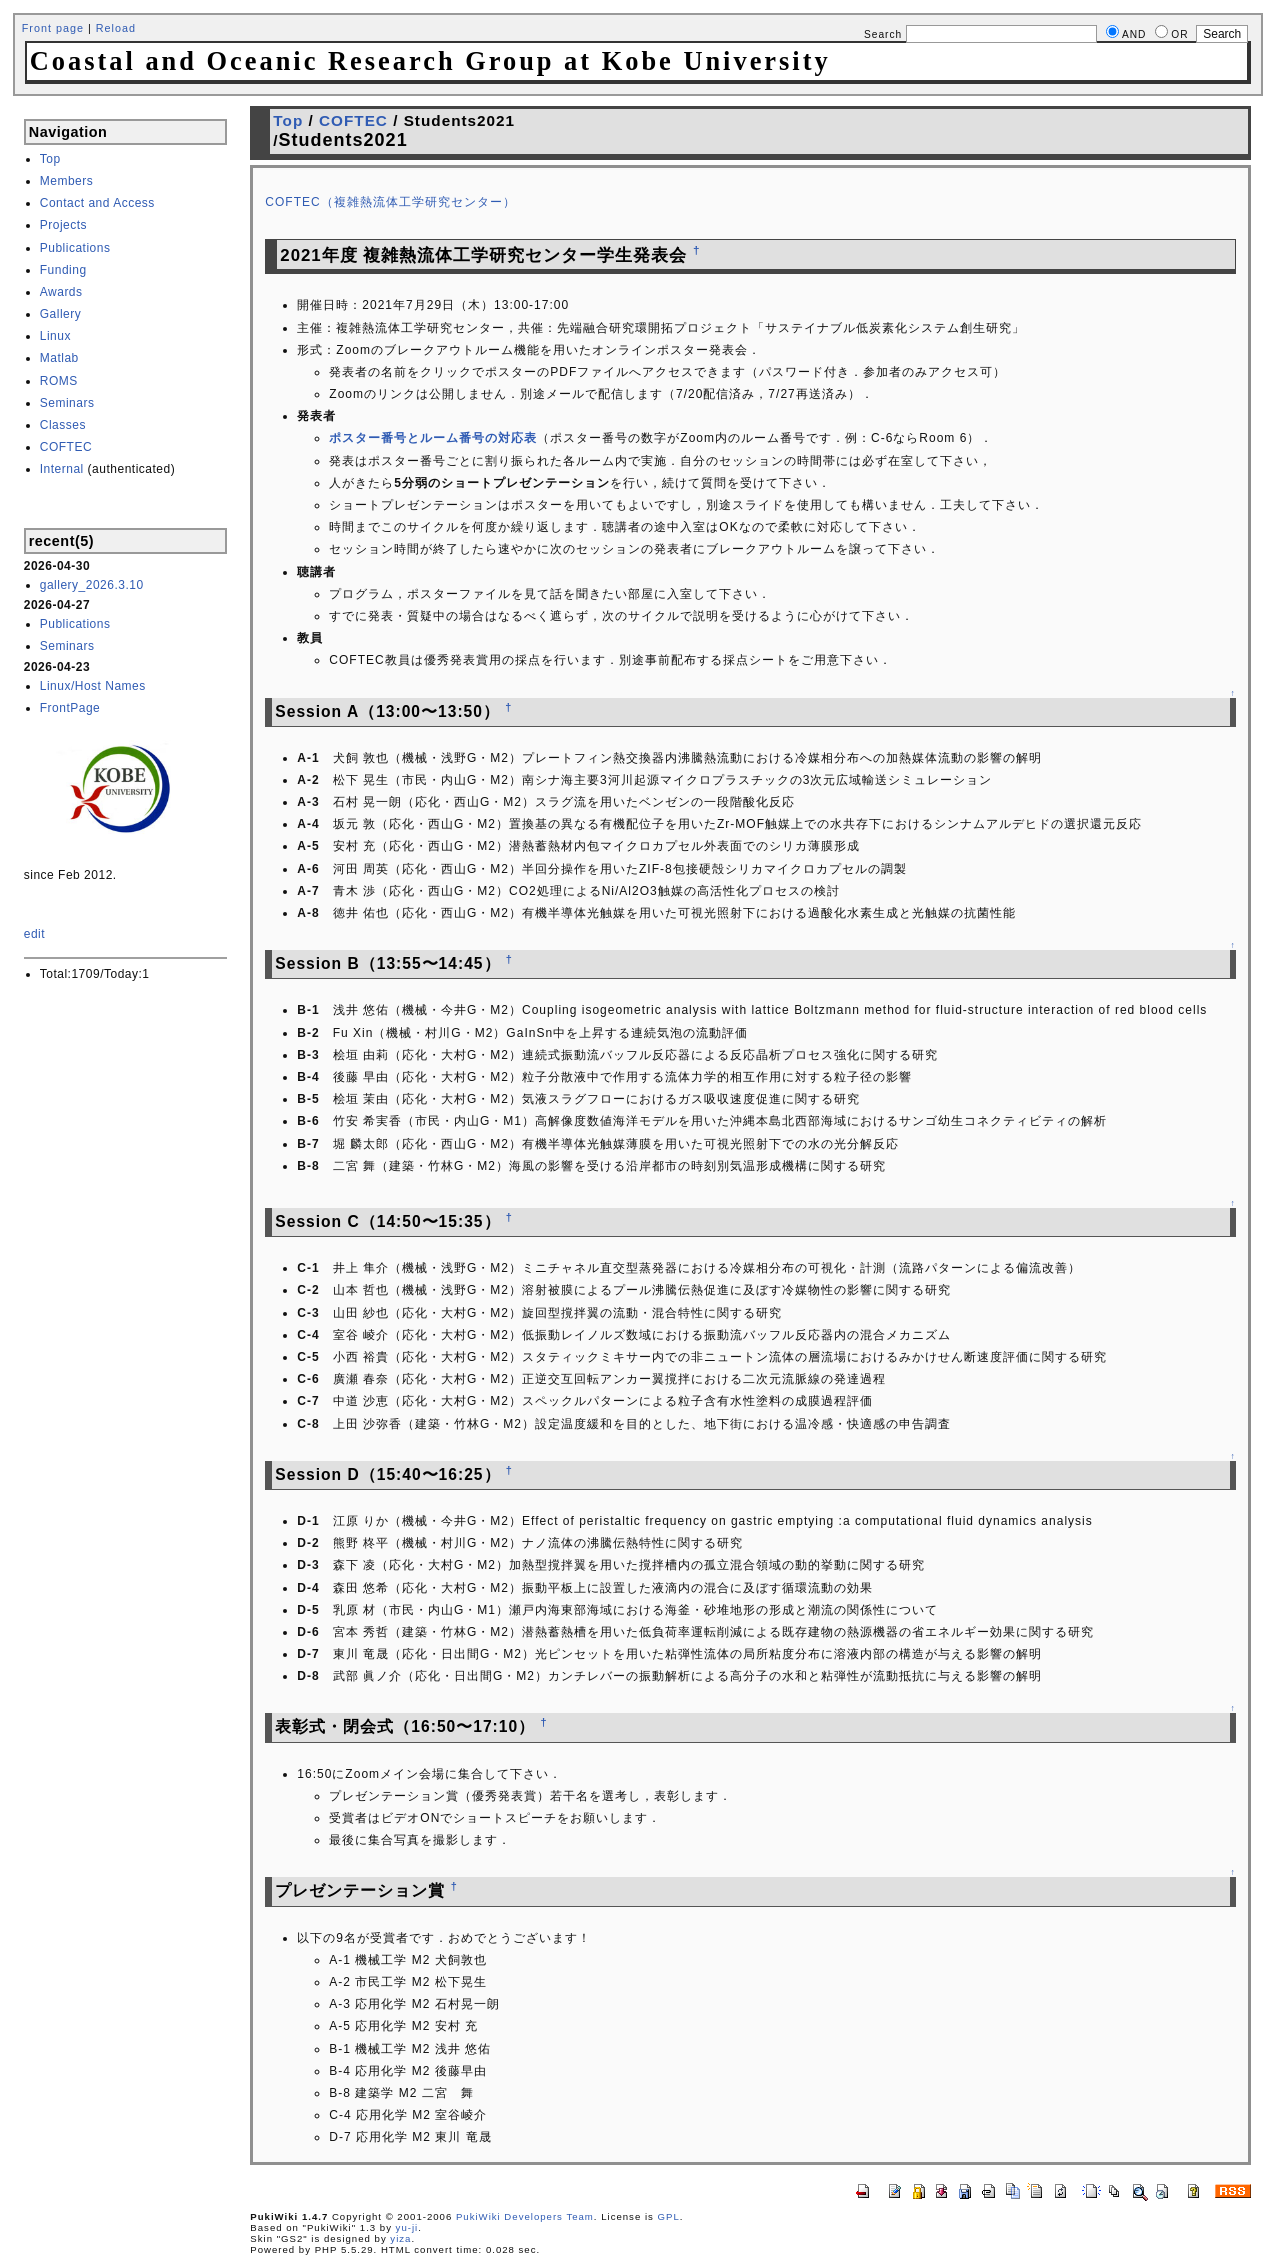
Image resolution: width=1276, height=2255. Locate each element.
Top (50, 159)
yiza (400, 2238)
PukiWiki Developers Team (525, 2216)
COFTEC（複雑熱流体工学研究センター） (390, 202)
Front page (53, 28)
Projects (63, 225)
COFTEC (66, 447)
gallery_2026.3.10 (92, 585)
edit (34, 934)
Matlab (59, 358)
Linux (55, 336)
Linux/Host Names (93, 686)
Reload (116, 28)
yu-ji (407, 2227)
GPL (669, 2216)
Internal (62, 469)
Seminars (67, 403)
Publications (75, 248)
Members (67, 181)
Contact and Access (97, 203)
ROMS (59, 381)
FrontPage (70, 708)
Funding (63, 270)
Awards (61, 292)
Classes (63, 425)
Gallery (61, 314)
